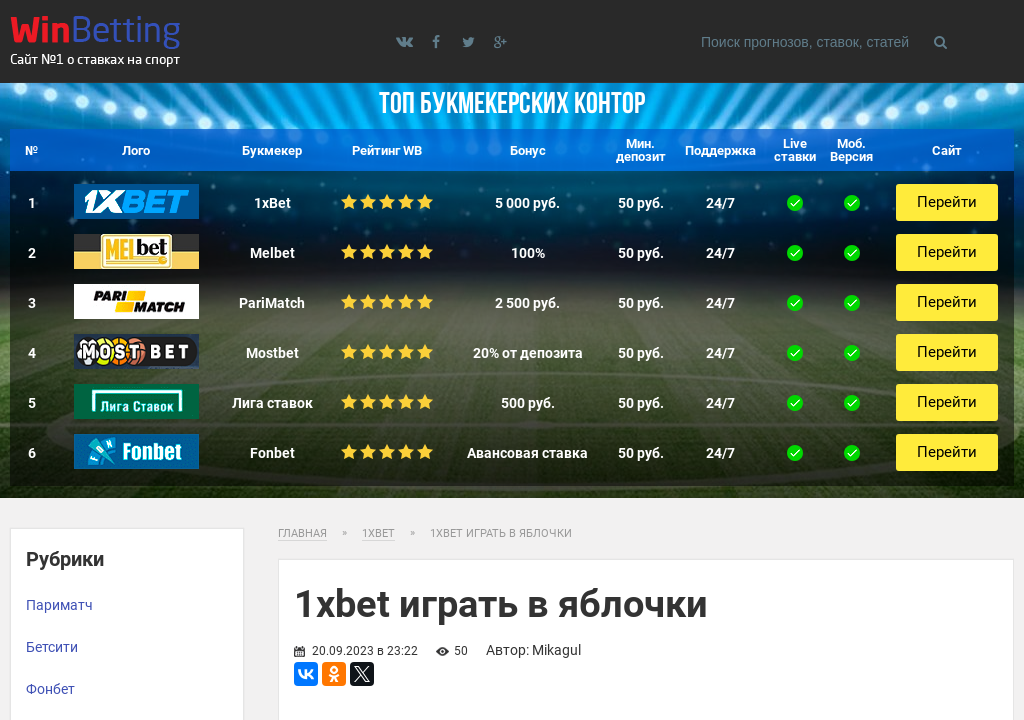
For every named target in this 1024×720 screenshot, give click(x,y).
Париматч (59, 605)
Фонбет (50, 689)
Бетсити (52, 647)
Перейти (947, 202)
